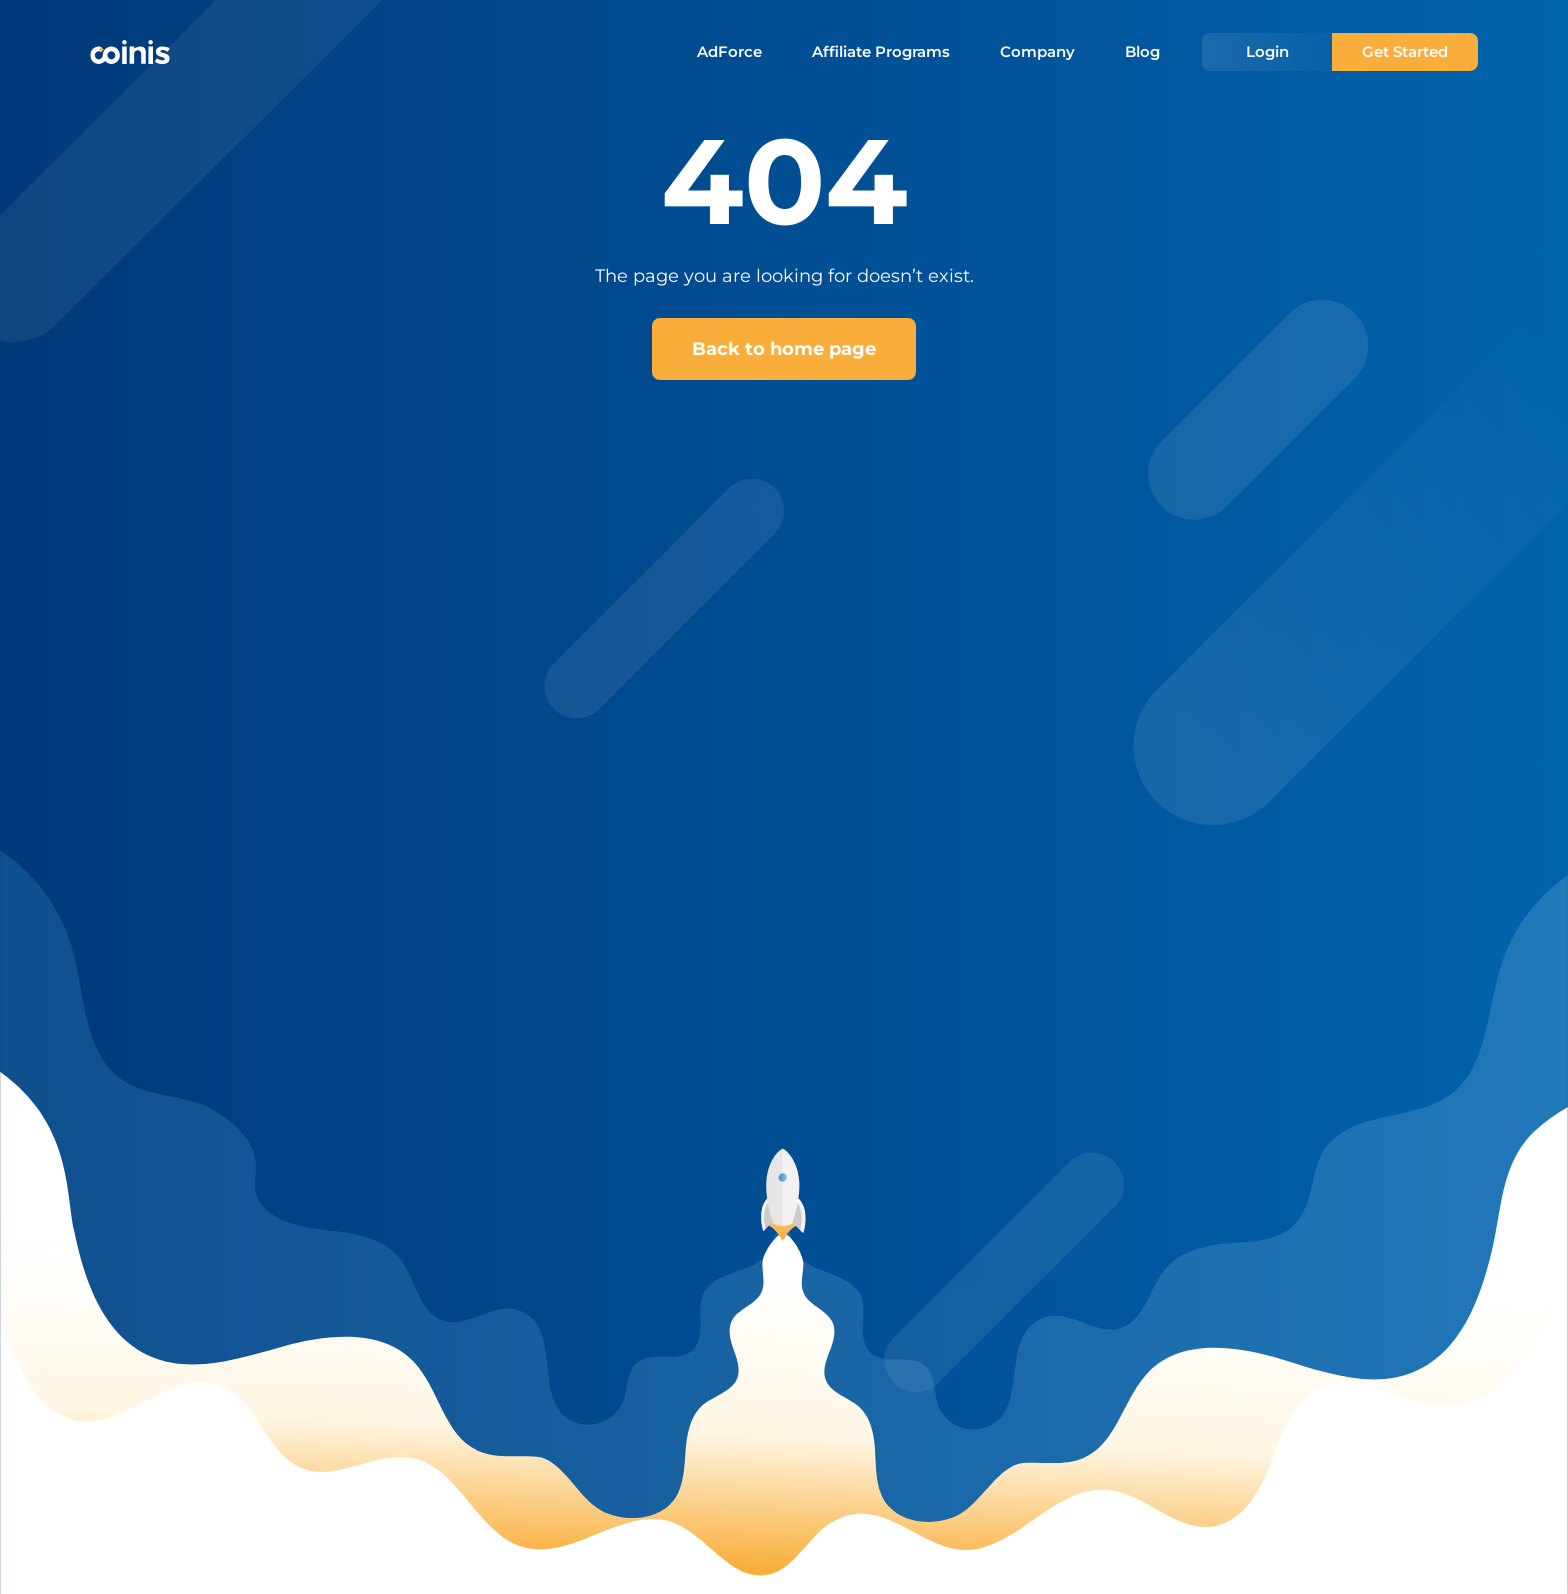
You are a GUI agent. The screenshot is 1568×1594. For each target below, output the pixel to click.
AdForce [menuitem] (729, 52)
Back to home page (784, 349)
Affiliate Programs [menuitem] (881, 52)
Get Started (1405, 51)
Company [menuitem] (1037, 52)
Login (1267, 51)
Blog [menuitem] (1142, 52)
